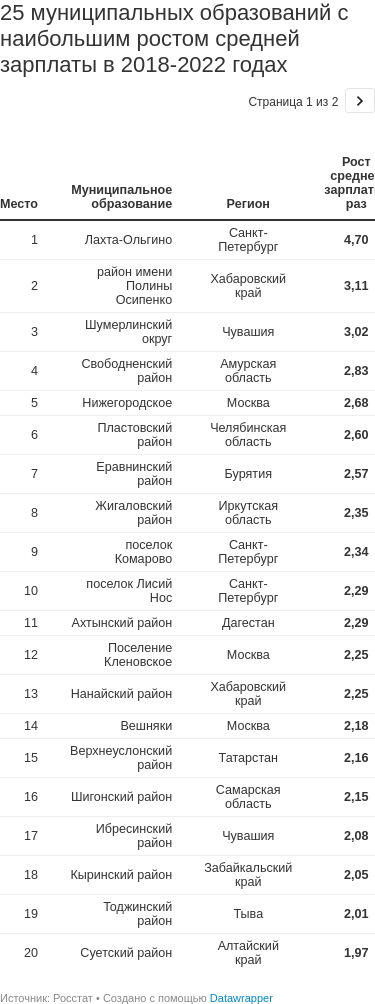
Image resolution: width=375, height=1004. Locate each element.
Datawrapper (241, 998)
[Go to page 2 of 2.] (360, 100)
